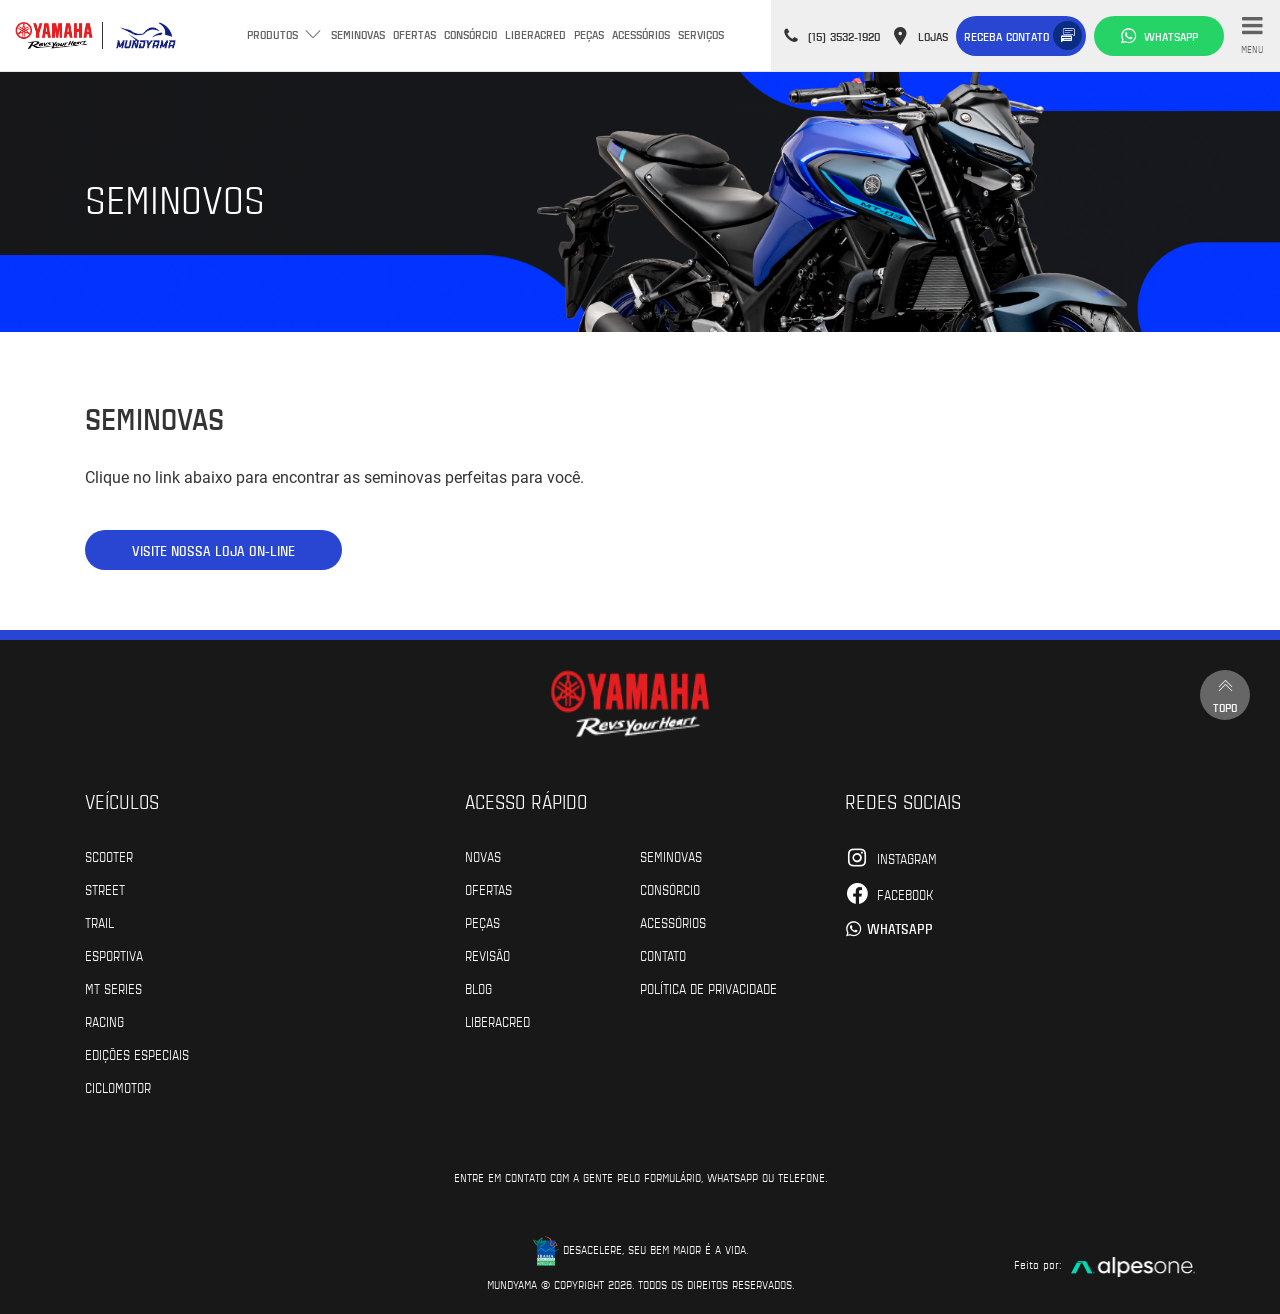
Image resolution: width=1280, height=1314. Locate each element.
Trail (99, 922)
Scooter (109, 856)
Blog (478, 988)
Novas (483, 856)
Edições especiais (137, 1054)
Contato (663, 955)
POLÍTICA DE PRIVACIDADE (708, 988)
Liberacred (535, 34)
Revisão (487, 955)
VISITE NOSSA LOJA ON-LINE (213, 550)
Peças (589, 34)
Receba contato (1006, 36)
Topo (1225, 694)
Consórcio (470, 34)
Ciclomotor (118, 1087)
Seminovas (358, 34)
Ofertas (414, 34)
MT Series (113, 988)
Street (105, 889)
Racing (104, 1021)
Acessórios (641, 34)
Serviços (701, 34)
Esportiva (114, 955)
